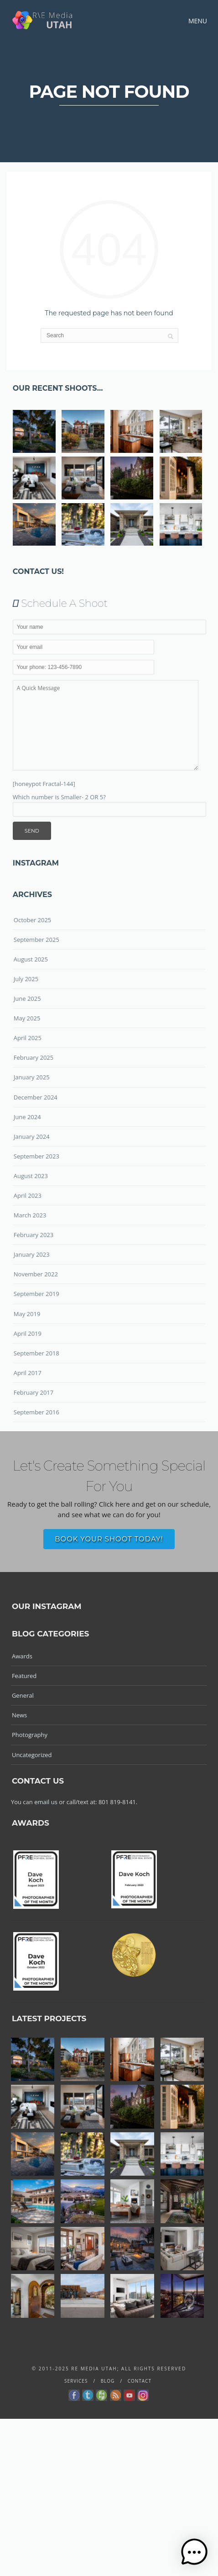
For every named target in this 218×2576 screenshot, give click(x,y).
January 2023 (32, 1254)
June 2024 (27, 1117)
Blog (108, 2381)
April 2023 (28, 1195)
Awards (22, 1656)
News (19, 1715)
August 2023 (31, 1176)
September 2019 (36, 1294)
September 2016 (36, 1412)
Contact (139, 2381)
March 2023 (30, 1215)
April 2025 (28, 1038)
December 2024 (35, 1097)
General (23, 1695)
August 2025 (31, 959)
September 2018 (36, 1353)
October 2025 (32, 920)
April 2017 (28, 1373)
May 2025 (27, 1018)
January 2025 (32, 1077)
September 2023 (36, 1156)
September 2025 (36, 939)
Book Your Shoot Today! (109, 1539)
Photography (29, 1735)
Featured (24, 1676)
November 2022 (36, 1274)
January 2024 (32, 1136)
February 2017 (33, 1392)
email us (45, 1802)
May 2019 (27, 1314)
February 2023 (33, 1235)
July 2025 (26, 979)
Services (76, 2381)
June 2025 (27, 998)
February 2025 (33, 1057)
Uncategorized (32, 1755)
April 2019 (28, 1333)
